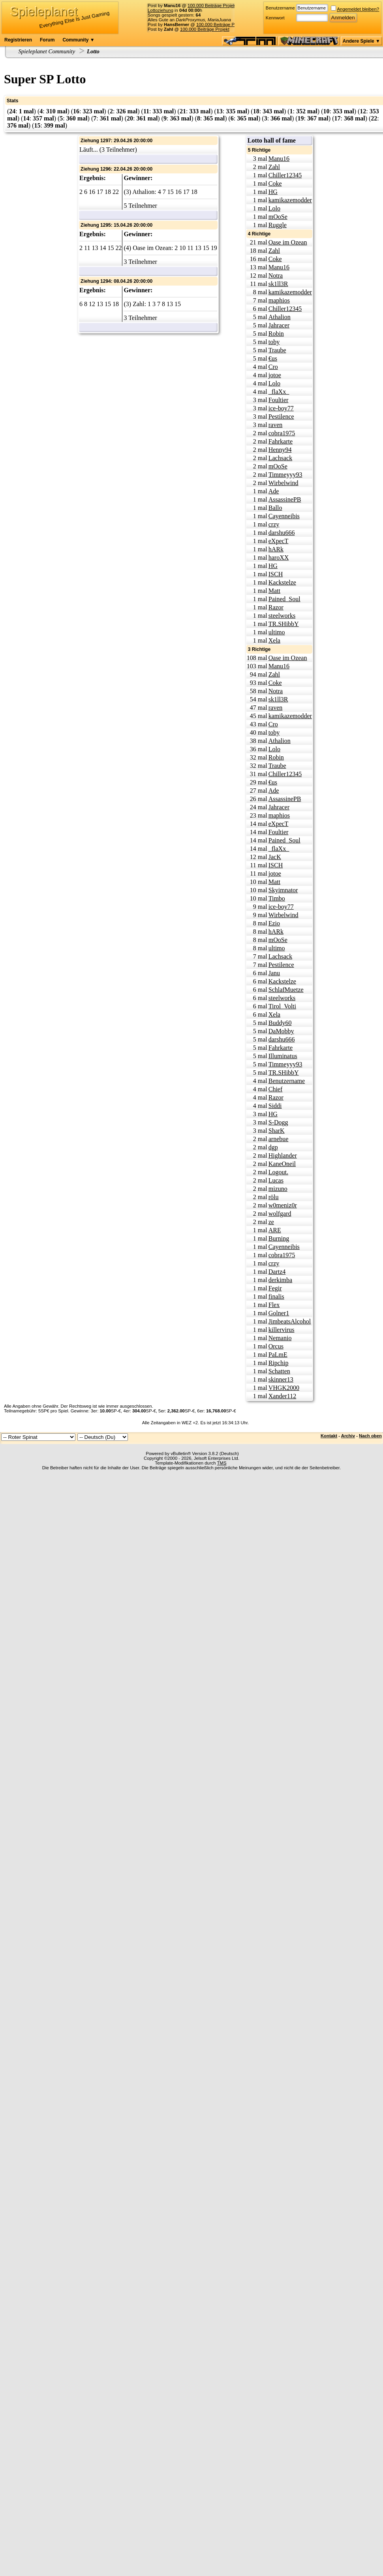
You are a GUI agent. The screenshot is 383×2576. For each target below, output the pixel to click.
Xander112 (282, 1396)
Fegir (275, 1288)
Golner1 (278, 1313)
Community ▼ (78, 40)
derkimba (280, 1280)
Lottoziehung (160, 10)
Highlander (282, 1155)
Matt (274, 590)
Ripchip (278, 1362)
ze (271, 1221)
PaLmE (277, 1354)
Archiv (348, 1435)
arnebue (278, 1139)
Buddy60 (280, 1022)
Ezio (274, 923)
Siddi (275, 1105)
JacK (274, 857)
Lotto (93, 51)
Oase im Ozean (287, 242)
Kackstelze (282, 582)
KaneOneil (282, 1163)
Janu (274, 973)
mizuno (277, 1188)
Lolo (274, 208)
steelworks (281, 615)
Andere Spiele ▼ (361, 41)
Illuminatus (282, 1056)
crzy (274, 524)
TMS (222, 1463)
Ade (273, 491)
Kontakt (329, 1435)
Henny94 (280, 449)
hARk (275, 549)
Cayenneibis (284, 516)
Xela (274, 640)
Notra (275, 275)
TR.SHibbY (283, 623)
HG (273, 191)
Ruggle (277, 225)
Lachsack (280, 458)
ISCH (275, 574)
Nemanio (280, 1338)
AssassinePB (284, 499)
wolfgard (279, 1213)
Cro (273, 366)
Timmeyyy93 (285, 474)
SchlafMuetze (286, 989)
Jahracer (278, 325)
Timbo (276, 898)
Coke (275, 183)
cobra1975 (281, 433)
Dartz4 (277, 1271)
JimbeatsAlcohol (289, 1321)
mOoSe (277, 216)
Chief (275, 1089)
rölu (273, 1197)
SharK (276, 1130)
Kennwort (275, 17)
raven (275, 424)
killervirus (281, 1329)
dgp (273, 1147)
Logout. (278, 1172)
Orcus (275, 1346)
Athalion (279, 317)
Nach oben (370, 1435)
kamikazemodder (290, 200)
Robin (276, 333)
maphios (279, 300)
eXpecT (278, 541)
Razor (275, 607)
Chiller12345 (285, 175)
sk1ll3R (278, 283)
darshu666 (281, 532)
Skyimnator (283, 890)
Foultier (278, 400)
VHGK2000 (283, 1387)
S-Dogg (278, 1122)
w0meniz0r (282, 1205)
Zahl (274, 167)
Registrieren (18, 40)
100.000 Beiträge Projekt (212, 5)
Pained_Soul (284, 599)
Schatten (279, 1371)
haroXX (278, 557)
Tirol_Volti (282, 1006)
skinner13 (280, 1379)
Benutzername (280, 8)
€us (272, 358)
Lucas (275, 1180)
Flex (274, 1304)
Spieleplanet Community (47, 51)
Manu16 (278, 158)
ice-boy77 (281, 408)
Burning (278, 1238)
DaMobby (281, 1031)
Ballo (275, 507)
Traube (277, 350)
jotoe (274, 375)
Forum (47, 40)
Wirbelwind (283, 482)
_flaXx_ (278, 391)
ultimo (276, 632)
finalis (276, 1296)
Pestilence (281, 416)
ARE (274, 1230)
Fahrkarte (280, 441)
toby (274, 341)
